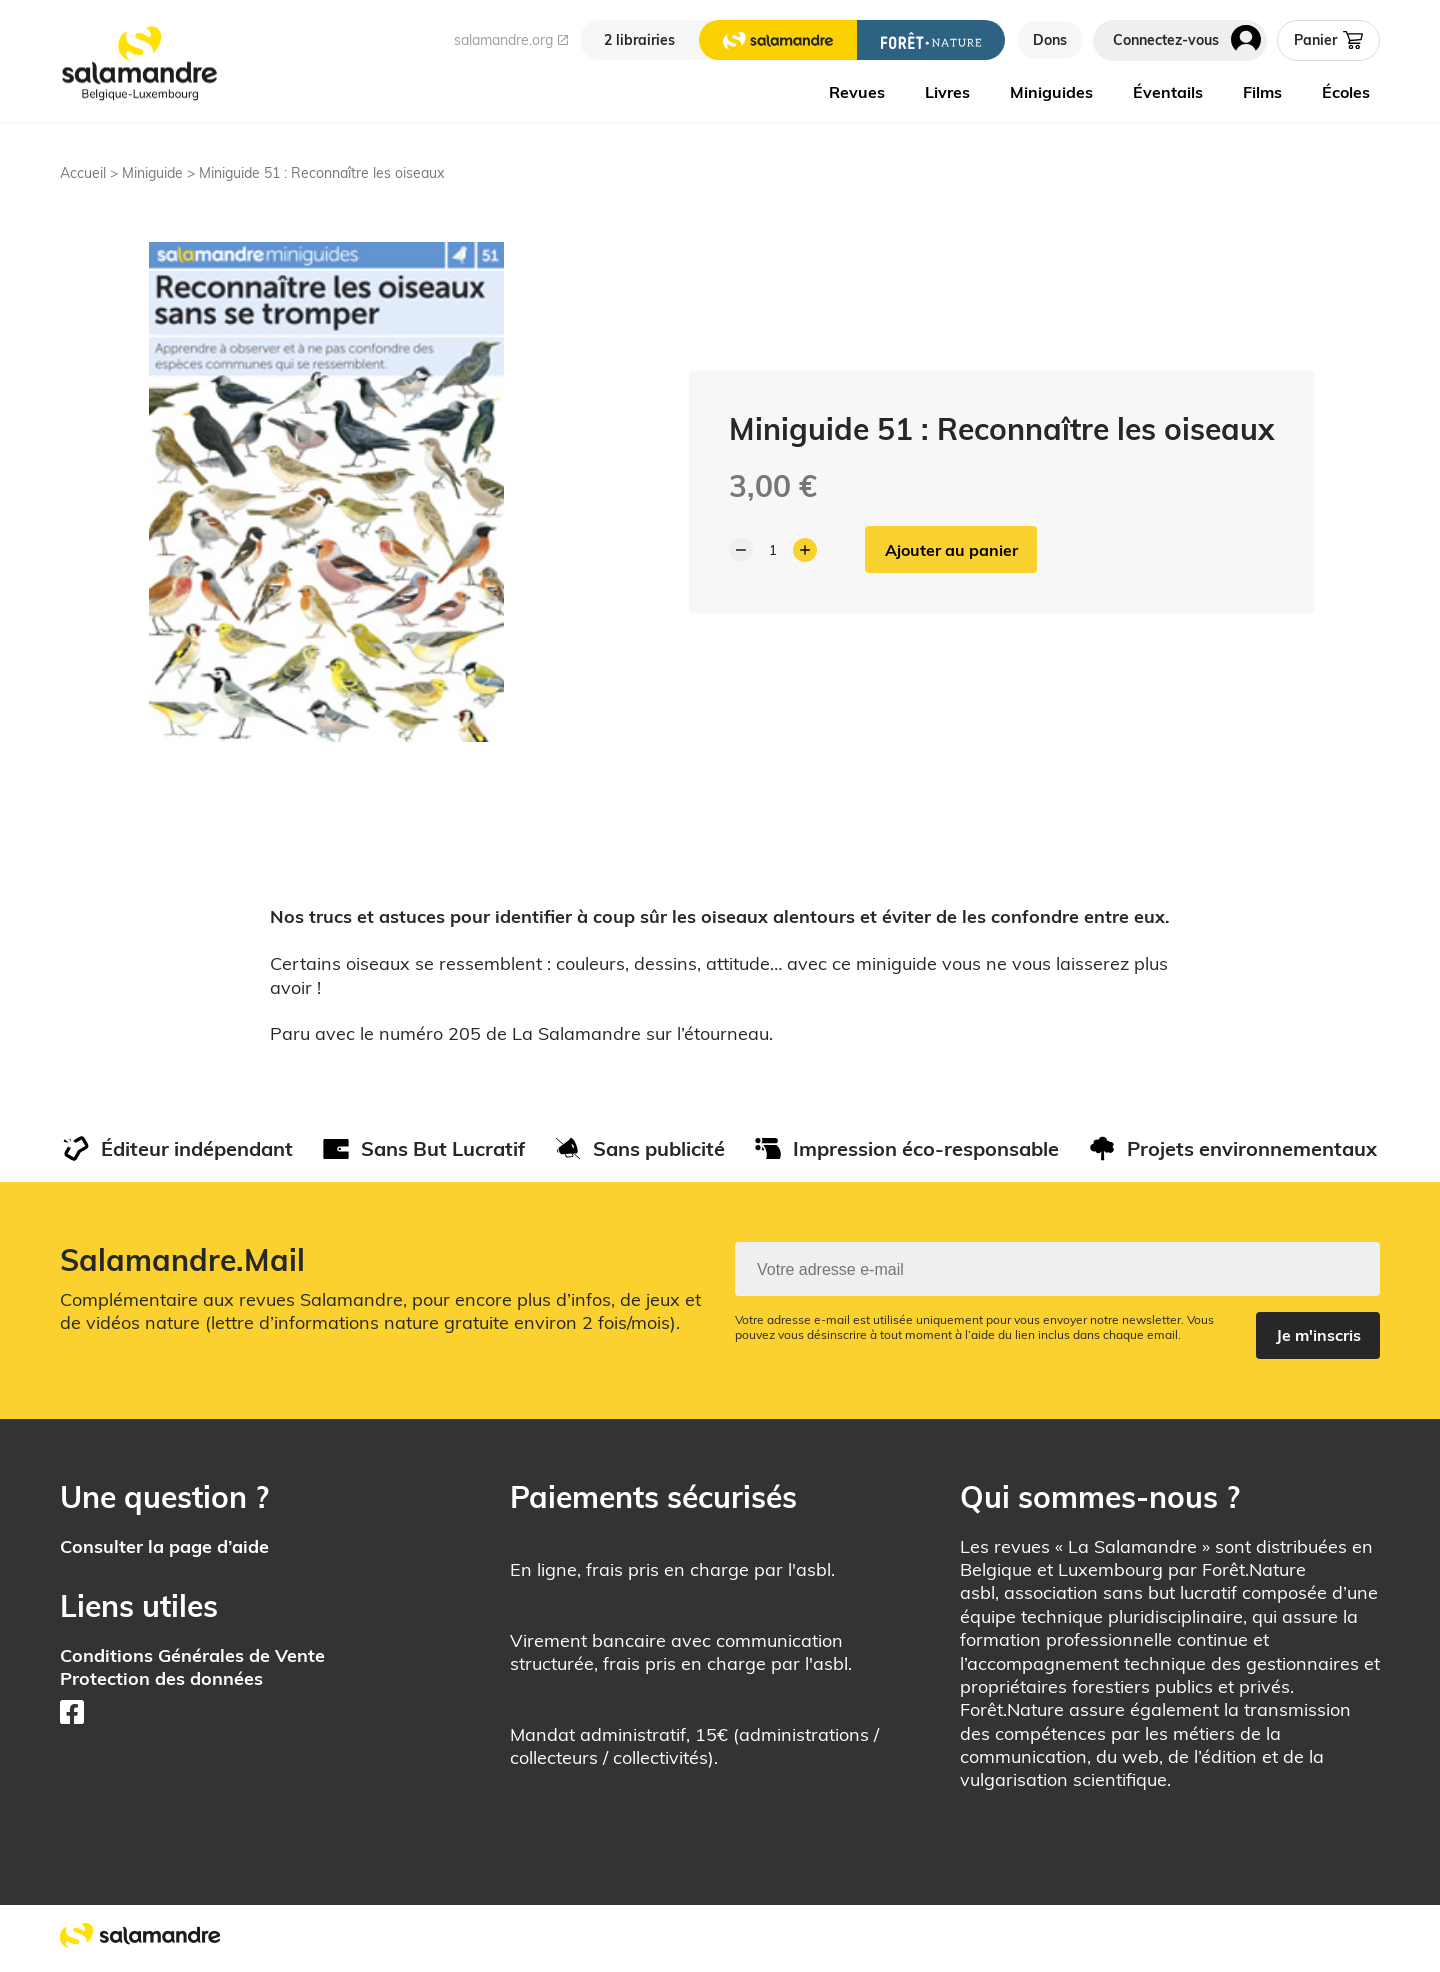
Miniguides (1051, 92)
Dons (1050, 40)
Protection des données (161, 1679)
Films (1262, 92)
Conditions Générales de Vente (192, 1656)
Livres (947, 92)
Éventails (1168, 92)
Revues (857, 92)
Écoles (1346, 92)
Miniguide (152, 173)
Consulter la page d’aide (164, 1546)
